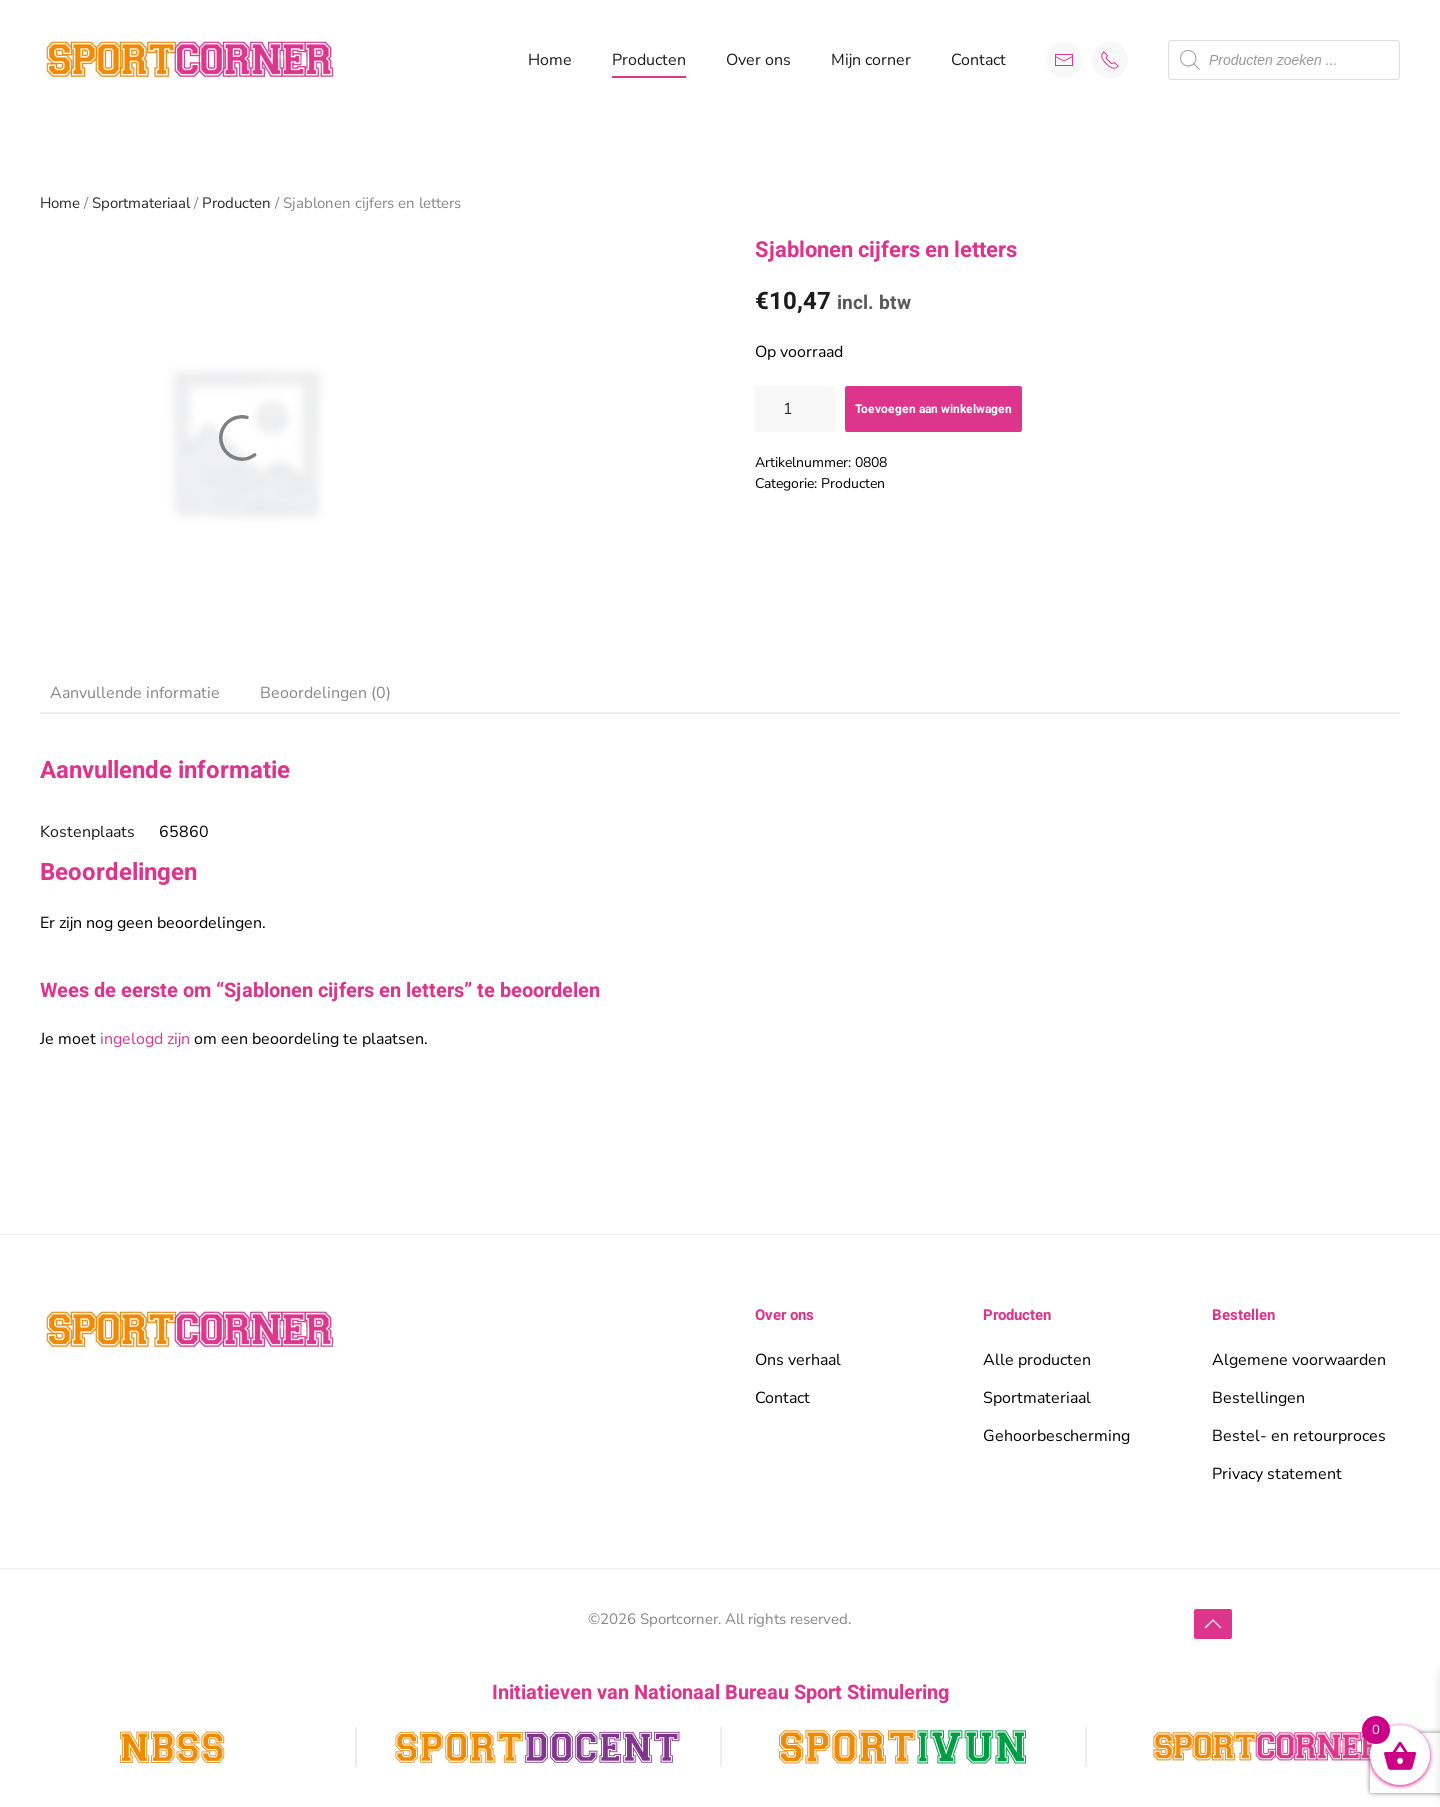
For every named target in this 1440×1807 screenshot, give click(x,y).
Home (550, 60)
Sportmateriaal (141, 203)
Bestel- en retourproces (1299, 1436)
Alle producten (1037, 1360)
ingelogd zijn (145, 1039)
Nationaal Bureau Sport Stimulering (791, 1692)
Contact (978, 60)
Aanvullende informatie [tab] (135, 693)
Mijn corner (871, 60)
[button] (1213, 1624)
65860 (184, 832)
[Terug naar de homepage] (190, 60)
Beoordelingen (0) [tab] (325, 693)
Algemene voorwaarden (1299, 1360)
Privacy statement (1277, 1474)
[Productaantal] (795, 409)
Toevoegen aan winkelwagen (933, 409)
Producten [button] (649, 60)
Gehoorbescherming (1056, 1436)
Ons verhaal (798, 1360)
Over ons (758, 60)
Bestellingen (1258, 1398)
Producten (236, 203)
